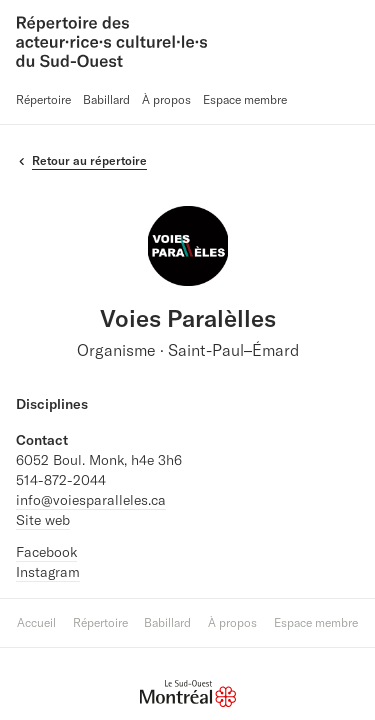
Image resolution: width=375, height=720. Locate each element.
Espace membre (245, 99)
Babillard (106, 99)
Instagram (48, 572)
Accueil (36, 622)
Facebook (46, 552)
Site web (43, 520)
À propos (166, 99)
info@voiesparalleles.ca (91, 500)
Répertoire (43, 99)
